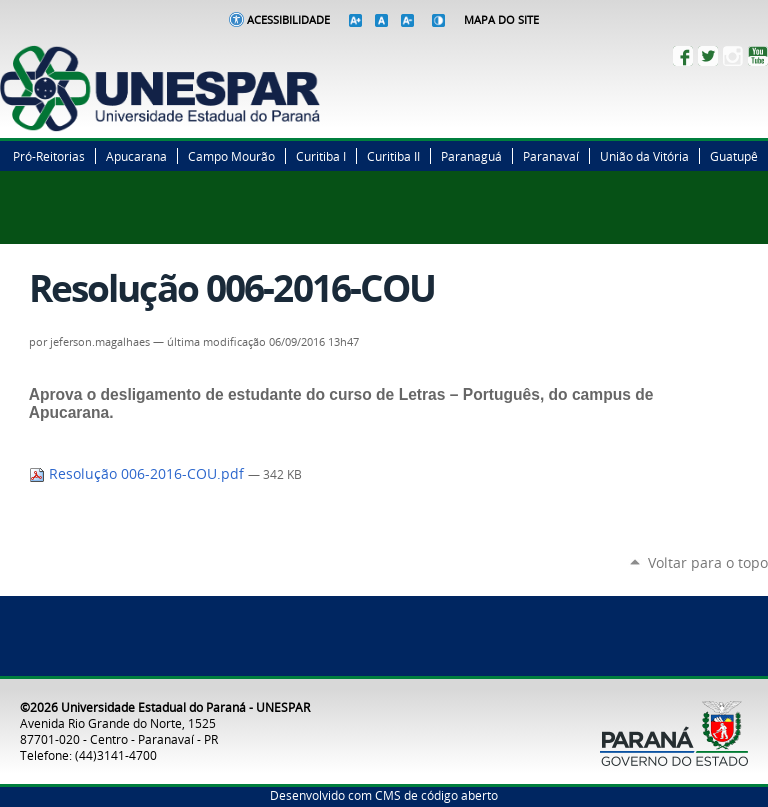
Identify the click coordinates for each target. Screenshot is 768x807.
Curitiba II (393, 156)
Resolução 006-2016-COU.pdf (138, 474)
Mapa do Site (501, 20)
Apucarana (136, 156)
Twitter (708, 56)
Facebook (683, 56)
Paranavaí (551, 156)
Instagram (733, 56)
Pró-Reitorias (49, 156)
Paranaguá (471, 156)
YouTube (758, 56)
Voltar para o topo (708, 562)
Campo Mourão (231, 156)
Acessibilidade (288, 20)
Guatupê (734, 156)
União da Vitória (644, 156)
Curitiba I (321, 156)
